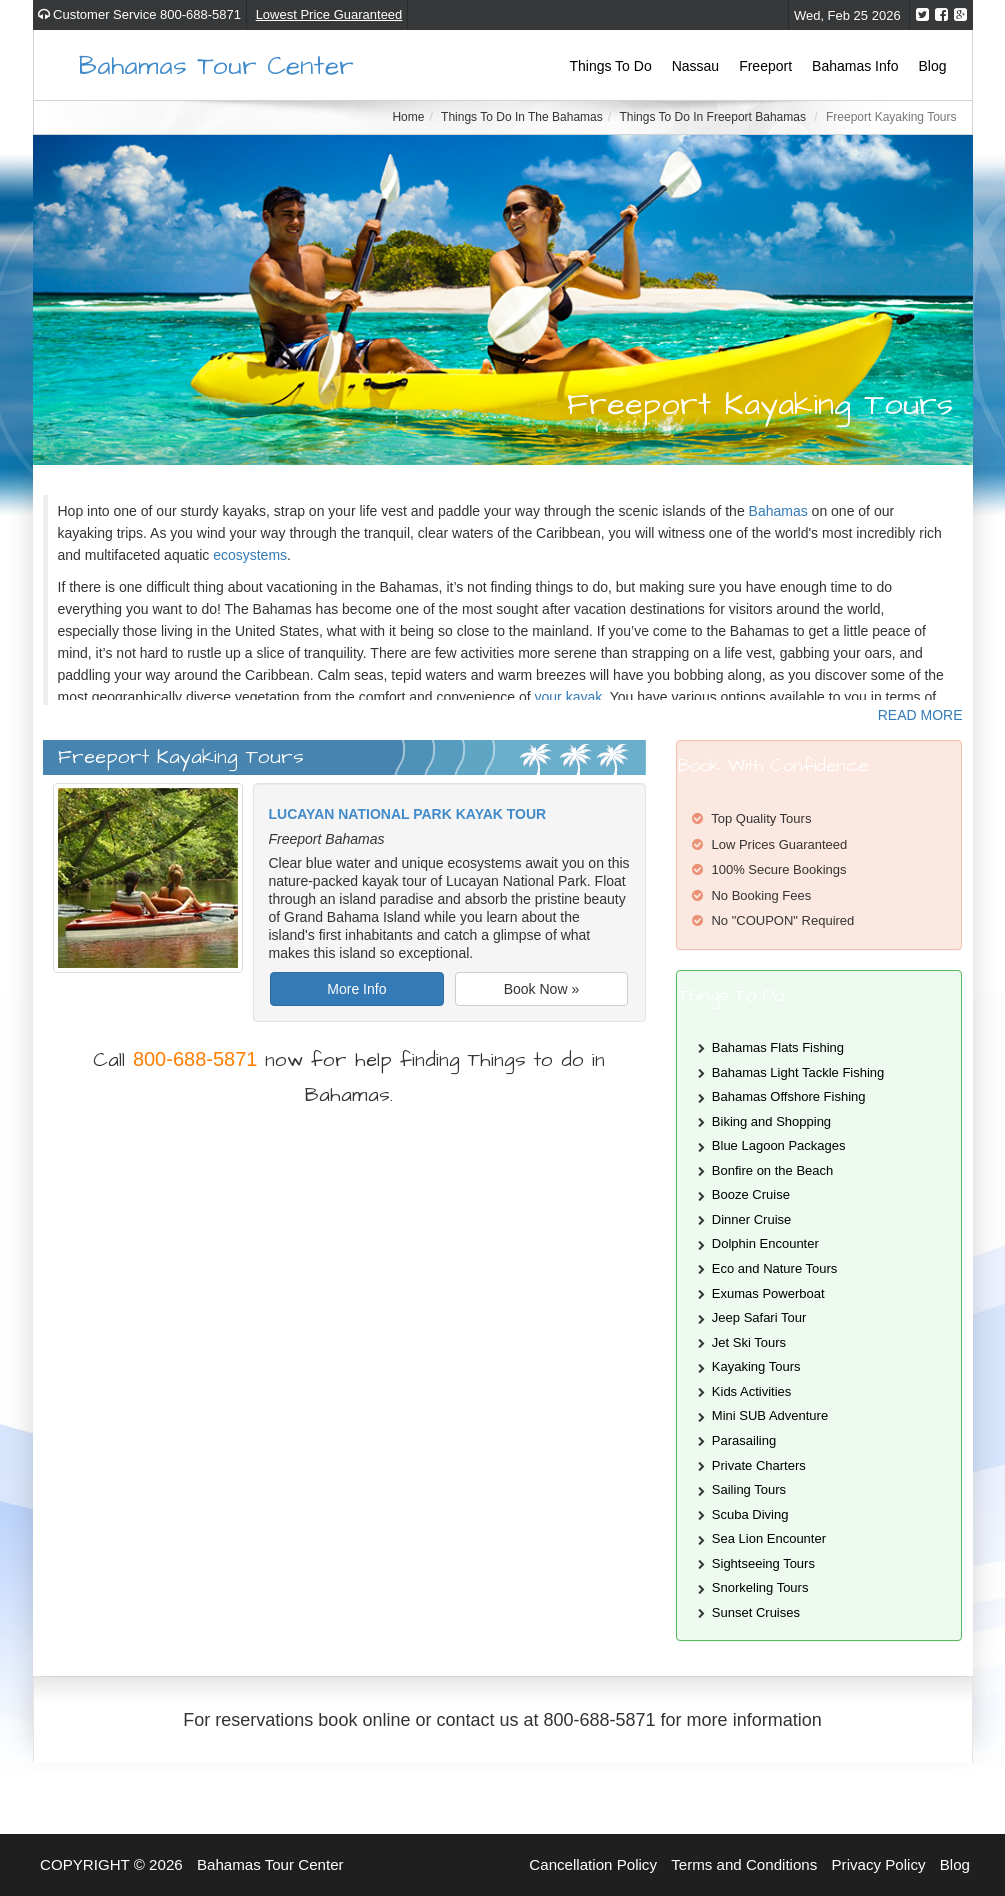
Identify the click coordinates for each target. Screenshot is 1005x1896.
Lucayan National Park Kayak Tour (408, 814)
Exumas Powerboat (768, 1293)
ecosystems (250, 555)
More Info (356, 989)
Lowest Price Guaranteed (329, 14)
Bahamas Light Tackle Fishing (798, 1072)
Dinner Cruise (751, 1219)
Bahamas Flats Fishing (778, 1047)
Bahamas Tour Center (216, 64)
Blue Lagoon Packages (779, 1145)
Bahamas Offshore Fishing (789, 1096)
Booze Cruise (751, 1194)
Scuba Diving (750, 1514)
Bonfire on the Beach (772, 1170)
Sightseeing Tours (763, 1563)
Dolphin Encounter (765, 1243)
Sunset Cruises (756, 1612)
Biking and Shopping (771, 1121)
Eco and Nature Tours (775, 1268)
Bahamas (778, 511)
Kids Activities (751, 1391)
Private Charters (759, 1465)
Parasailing (744, 1440)
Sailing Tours (749, 1489)
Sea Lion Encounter (769, 1538)
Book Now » (541, 989)
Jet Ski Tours (749, 1342)
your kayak (569, 697)
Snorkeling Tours (760, 1587)
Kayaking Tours (756, 1366)
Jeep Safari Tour (759, 1317)
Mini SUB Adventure (770, 1415)
